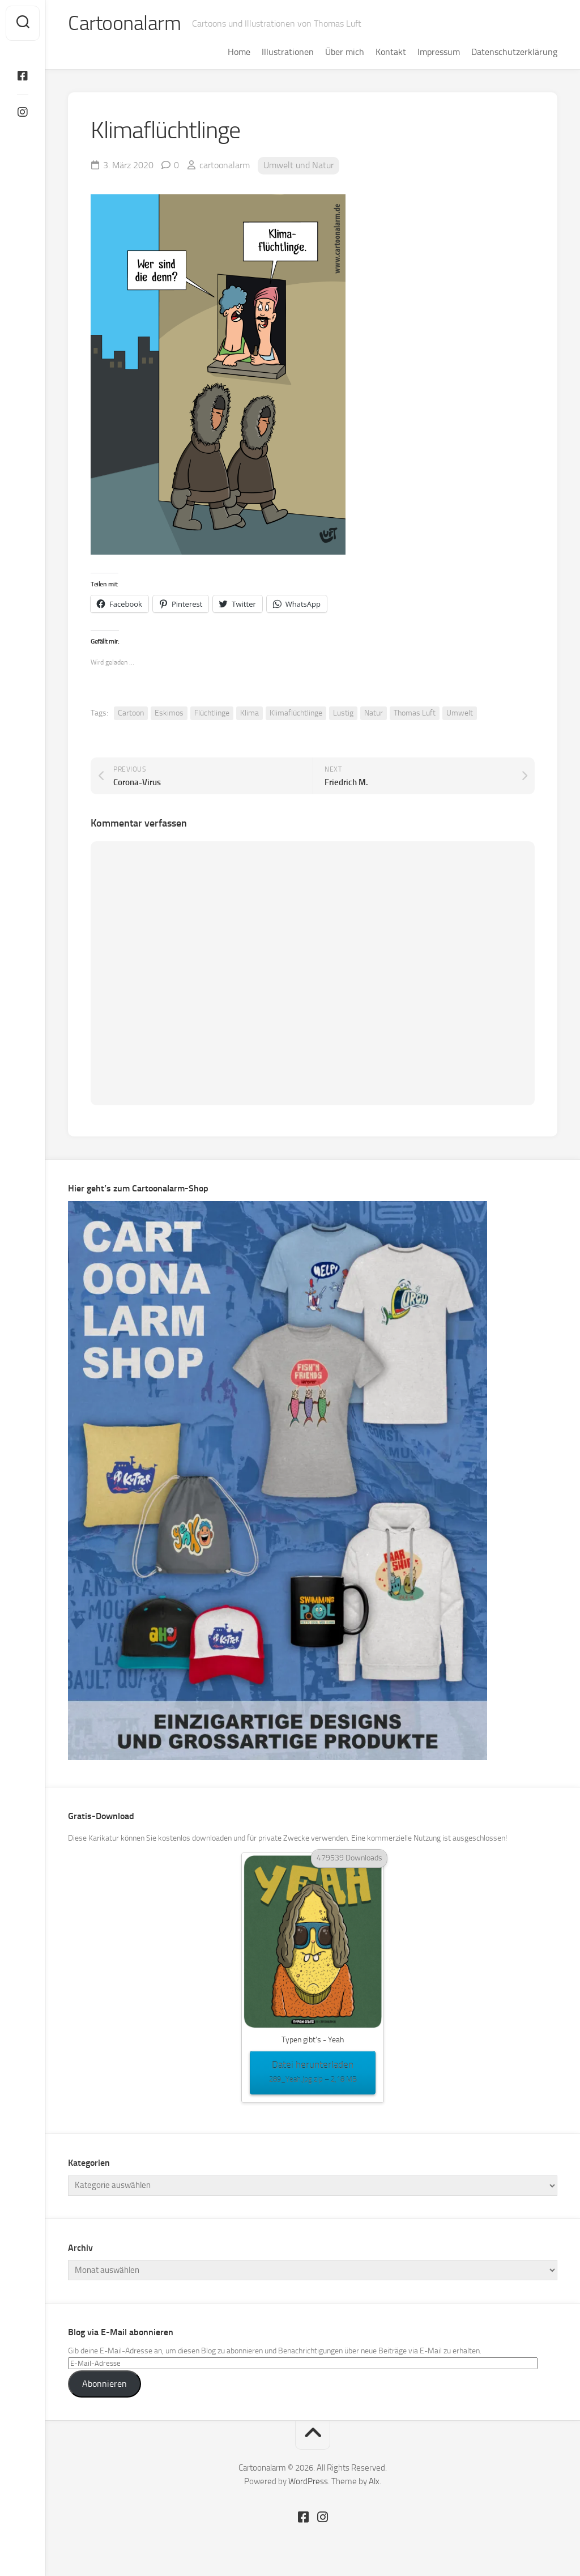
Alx (374, 2481)
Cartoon (131, 713)
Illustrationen (288, 51)
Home (239, 51)
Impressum (438, 51)
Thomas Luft (415, 713)
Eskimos (169, 713)
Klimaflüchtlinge (296, 713)
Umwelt (459, 713)
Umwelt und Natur (298, 165)
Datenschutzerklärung (514, 51)
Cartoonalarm (124, 23)
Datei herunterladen (312, 2073)
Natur (373, 713)
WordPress (308, 2481)
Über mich (344, 51)
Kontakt (391, 51)
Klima (249, 713)
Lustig (343, 713)
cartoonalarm (224, 165)
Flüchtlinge (211, 713)
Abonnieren (104, 2383)
